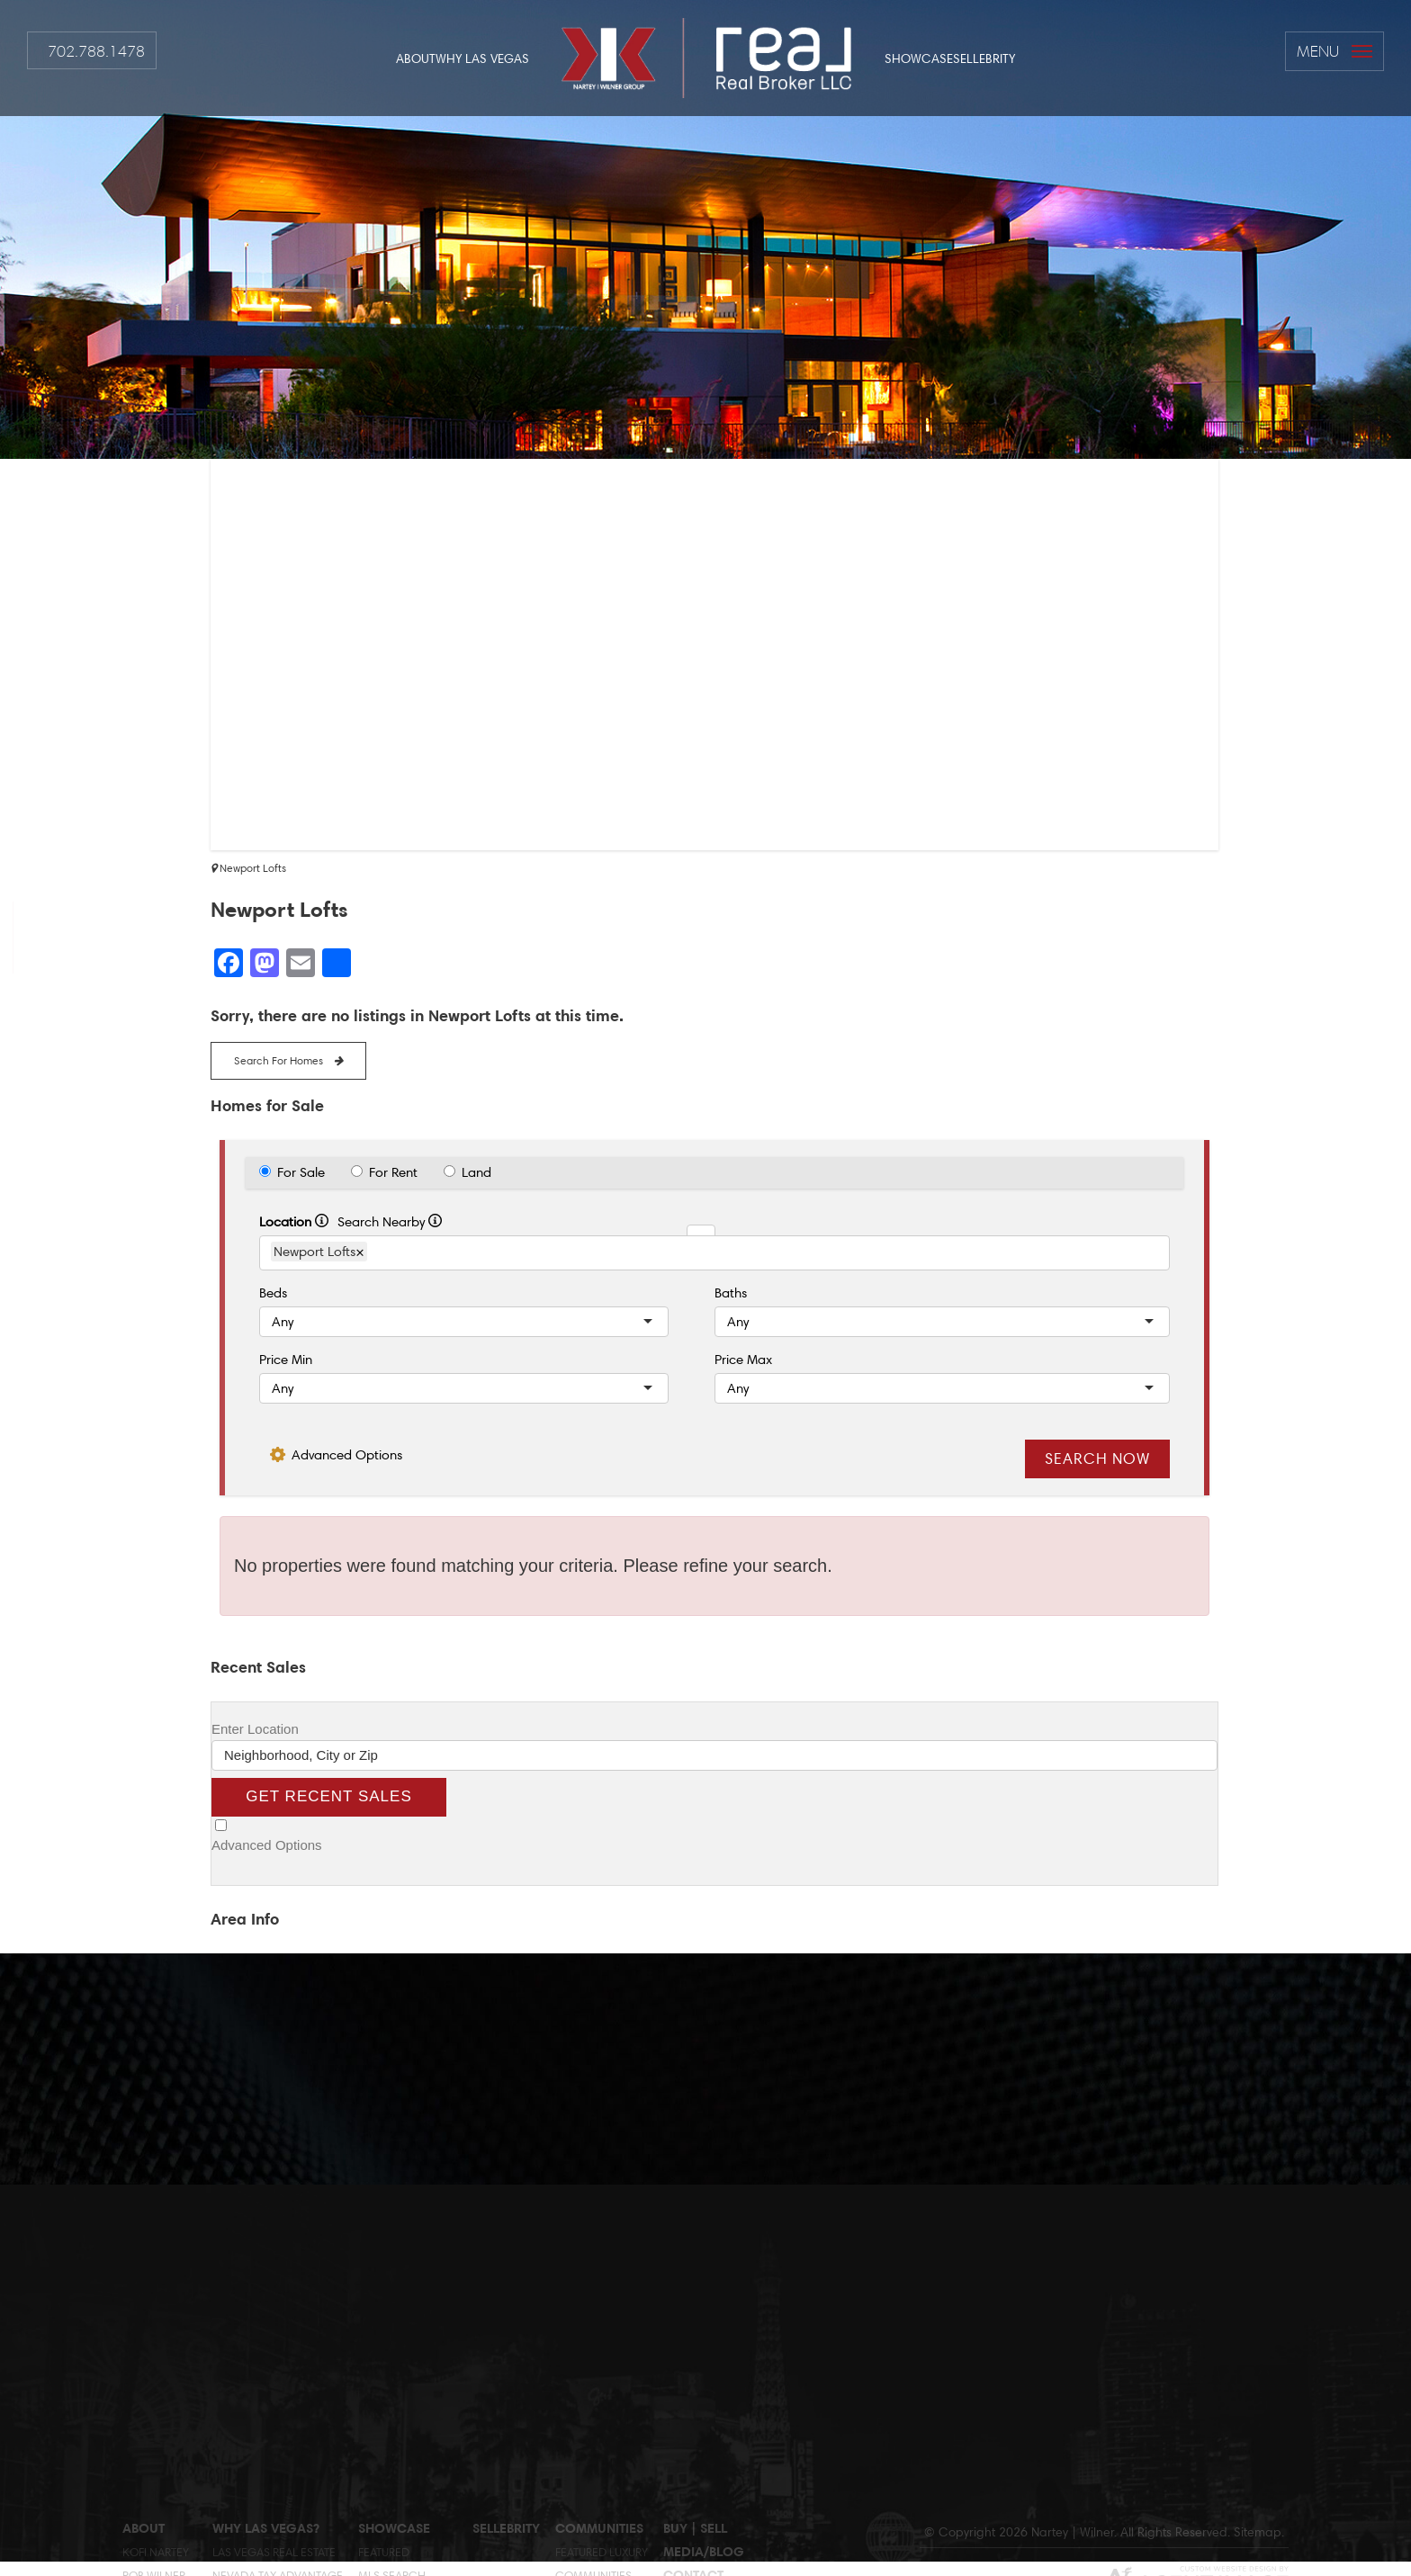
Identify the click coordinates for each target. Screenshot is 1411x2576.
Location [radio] (293, 1222)
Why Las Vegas (482, 58)
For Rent (393, 1172)
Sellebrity (984, 58)
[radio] (265, 1171)
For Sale (301, 1172)
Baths (730, 1293)
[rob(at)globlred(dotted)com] (13, 989)
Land (476, 1172)
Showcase (919, 58)
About (416, 58)
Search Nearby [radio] (389, 1222)
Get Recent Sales (328, 1796)
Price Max (743, 1359)
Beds (273, 1293)
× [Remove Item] (359, 1251)
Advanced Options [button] (347, 1455)
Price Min (285, 1359)
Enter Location (255, 1729)
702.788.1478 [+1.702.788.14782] (96, 51)
